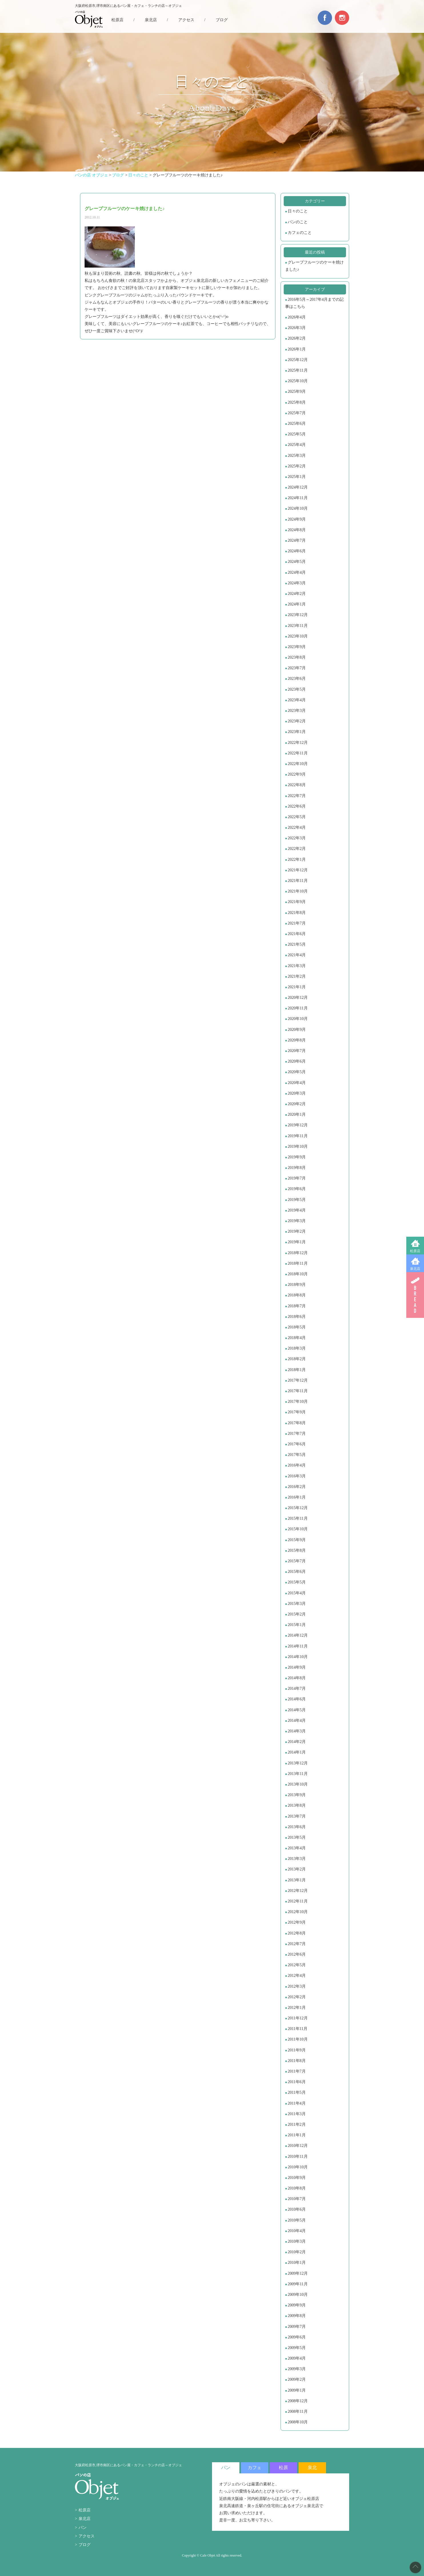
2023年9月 (297, 647)
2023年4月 (297, 700)
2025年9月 (297, 391)
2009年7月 (297, 2326)
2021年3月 (297, 966)
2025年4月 (297, 445)
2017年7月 (297, 1433)
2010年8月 (297, 2188)
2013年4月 (297, 1848)
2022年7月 (297, 796)
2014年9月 (297, 1667)
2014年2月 (297, 1742)
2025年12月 (298, 360)
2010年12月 (298, 2145)
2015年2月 (297, 1614)
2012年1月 (297, 2007)
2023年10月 (298, 636)
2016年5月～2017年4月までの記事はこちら (314, 303)
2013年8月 (297, 1805)
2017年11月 (297, 1391)
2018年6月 (297, 1316)
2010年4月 (297, 2231)
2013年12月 (298, 1763)
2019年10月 (298, 1146)
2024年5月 (297, 561)
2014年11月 (297, 1646)
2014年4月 (297, 1720)
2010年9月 (297, 2177)
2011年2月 (296, 2124)
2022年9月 (297, 774)
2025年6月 (297, 423)
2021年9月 (297, 902)
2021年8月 (297, 913)
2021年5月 (297, 944)
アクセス (186, 20)
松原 (283, 2467)
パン (83, 2527)
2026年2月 (297, 338)
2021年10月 (298, 891)
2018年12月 (298, 1253)
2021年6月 (297, 934)
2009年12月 (298, 2273)
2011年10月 (297, 2039)
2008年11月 (297, 2411)
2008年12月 (298, 2401)
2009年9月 (297, 2305)
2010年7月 (297, 2199)
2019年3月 (297, 1221)
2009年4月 (297, 2358)
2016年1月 (297, 1497)
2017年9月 (297, 1412)
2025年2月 (297, 466)
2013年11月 (297, 1774)
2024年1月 (297, 604)
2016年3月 (297, 1476)
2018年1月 (297, 1370)
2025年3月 (297, 455)
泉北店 (415, 1269)
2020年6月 (297, 1061)
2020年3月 (297, 1093)
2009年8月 (297, 2316)
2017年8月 (297, 1423)
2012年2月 (297, 1997)
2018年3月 (297, 1348)
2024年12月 (298, 487)
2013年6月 (297, 1827)
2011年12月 (297, 2018)
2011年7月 (296, 2071)
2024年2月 (297, 593)
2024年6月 (297, 551)
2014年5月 (297, 1710)
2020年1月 (297, 1114)
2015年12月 (298, 1508)
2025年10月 (298, 381)
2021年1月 (297, 987)
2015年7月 (297, 1561)
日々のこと (298, 211)
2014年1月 (297, 1752)
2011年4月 (296, 2103)
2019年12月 (298, 1125)
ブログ (222, 20)
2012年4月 (297, 1975)
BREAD (415, 1295)
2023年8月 (297, 657)
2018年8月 (297, 1295)
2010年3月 (297, 2241)
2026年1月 (297, 349)
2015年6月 (297, 1571)
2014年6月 (297, 1699)
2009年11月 (297, 2284)
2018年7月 (297, 1306)
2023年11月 (297, 625)
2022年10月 (298, 764)
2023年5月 (297, 689)
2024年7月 (297, 540)
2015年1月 (297, 1625)
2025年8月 (297, 402)
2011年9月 (296, 2050)
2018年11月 (297, 1263)
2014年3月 (297, 1731)
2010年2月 (297, 2252)
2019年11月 (297, 1136)
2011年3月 (296, 2114)
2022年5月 (297, 817)
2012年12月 (298, 1890)
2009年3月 (297, 2369)
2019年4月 (297, 1210)
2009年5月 (297, 2348)
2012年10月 (298, 1912)
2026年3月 (297, 328)
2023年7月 (297, 668)
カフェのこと (300, 232)
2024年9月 (297, 519)
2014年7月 (297, 1688)
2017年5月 (297, 1455)
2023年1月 (297, 732)
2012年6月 (297, 1954)
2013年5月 (297, 1837)
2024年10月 (298, 508)
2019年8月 (297, 1168)
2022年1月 (297, 859)
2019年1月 (297, 1242)
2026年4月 (297, 317)
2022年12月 (298, 742)
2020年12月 (298, 997)
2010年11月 (297, 2156)
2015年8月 (297, 1550)
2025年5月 (297, 434)
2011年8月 (296, 2061)
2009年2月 (297, 2379)
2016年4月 (297, 1465)
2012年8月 (297, 1933)
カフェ (254, 2467)
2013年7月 (297, 1816)
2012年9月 (297, 1922)
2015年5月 (297, 1582)
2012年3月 (297, 1986)
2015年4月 (297, 1593)
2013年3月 (297, 1858)
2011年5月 (296, 2092)
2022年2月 (297, 848)
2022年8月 (297, 785)
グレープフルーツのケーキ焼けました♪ (314, 266)
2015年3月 (297, 1603)
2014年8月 (297, 1678)
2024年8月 (297, 530)
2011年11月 (297, 2029)
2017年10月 (298, 1401)
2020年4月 (297, 1083)
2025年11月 (297, 370)
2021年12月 (298, 870)
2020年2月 (297, 1104)
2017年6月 (297, 1444)
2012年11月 (297, 1901)
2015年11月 (297, 1518)
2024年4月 (297, 572)
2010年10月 (298, 2167)
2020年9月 (297, 1029)
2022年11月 (297, 753)
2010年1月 (297, 2262)
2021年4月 (297, 955)
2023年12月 (298, 615)
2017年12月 (298, 1380)
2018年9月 (297, 1284)
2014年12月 (298, 1635)
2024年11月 (297, 498)
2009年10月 (298, 2294)
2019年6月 (297, 1189)
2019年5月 (297, 1200)
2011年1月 (296, 2135)
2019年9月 (297, 1157)
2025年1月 (297, 477)
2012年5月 (297, 1965)
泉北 (312, 2467)
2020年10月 (298, 1019)
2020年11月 (297, 1008)
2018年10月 (298, 1274)
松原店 (415, 1251)
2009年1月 (297, 2390)
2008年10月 (298, 2422)
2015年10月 (298, 1529)
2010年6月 (297, 2209)
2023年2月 (297, 721)
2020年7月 (297, 1051)
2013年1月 (297, 1880)
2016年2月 (297, 1487)
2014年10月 (298, 1657)
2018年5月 (297, 1327)
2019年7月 (297, 1178)
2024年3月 (297, 583)
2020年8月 (297, 1040)
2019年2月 (297, 1231)
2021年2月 (297, 976)
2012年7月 (297, 1944)
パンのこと (298, 222)
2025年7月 (297, 413)
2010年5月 (297, 2220)
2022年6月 (297, 806)
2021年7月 (297, 923)
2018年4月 (297, 1338)
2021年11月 (297, 880)
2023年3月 (297, 710)
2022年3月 (297, 838)
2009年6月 (297, 2337)
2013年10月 (298, 1784)
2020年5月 (297, 1072)
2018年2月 (297, 1359)
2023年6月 (297, 678)
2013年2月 (297, 1869)
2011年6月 (296, 2082)
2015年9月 (297, 1540)
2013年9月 (297, 1795)
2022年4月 (297, 827)
